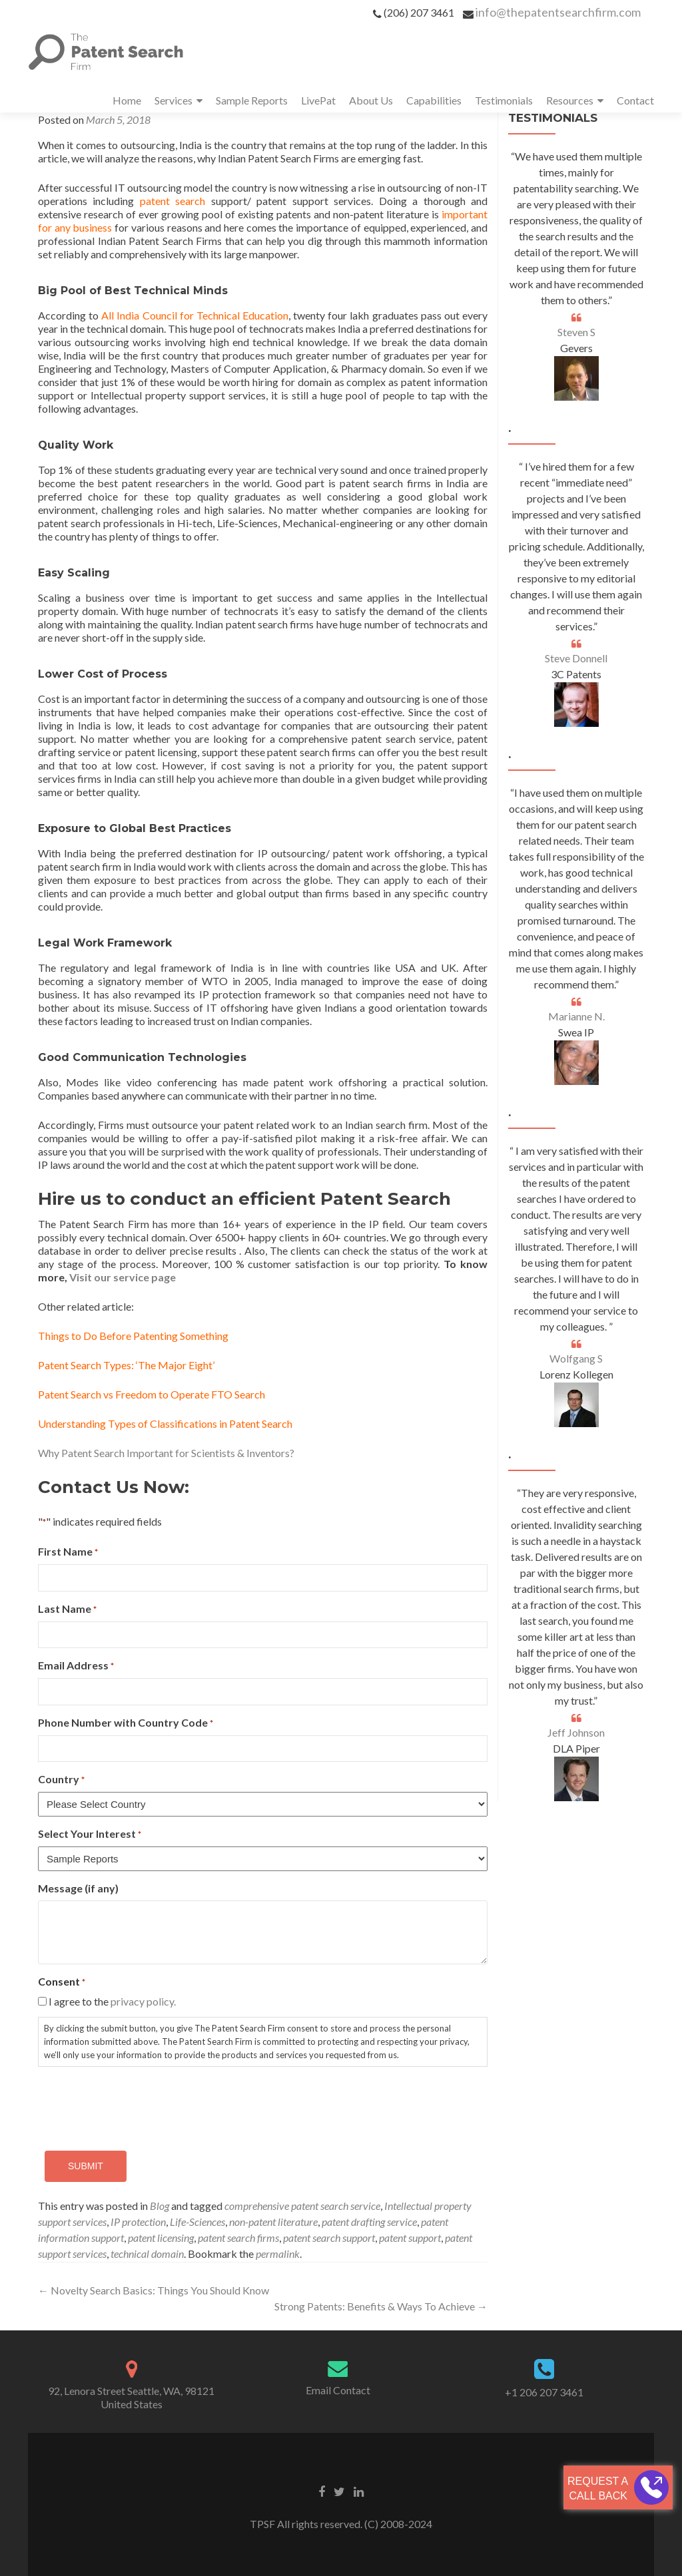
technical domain (147, 2253)
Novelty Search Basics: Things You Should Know (153, 2290)
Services (173, 100)
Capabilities (434, 100)
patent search (172, 200)
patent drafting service (369, 2221)
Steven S (576, 331)
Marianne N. (576, 1016)
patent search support (329, 2237)
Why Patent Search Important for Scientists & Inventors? (166, 1452)
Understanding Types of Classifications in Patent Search (165, 1423)
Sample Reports (252, 100)
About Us (371, 100)
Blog (159, 2205)
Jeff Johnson (576, 1732)
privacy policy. (143, 2001)
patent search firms (238, 2237)
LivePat (318, 100)
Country (61, 1780)
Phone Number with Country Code (125, 1723)
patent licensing (161, 2237)
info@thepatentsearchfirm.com (558, 12)
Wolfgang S (576, 1358)
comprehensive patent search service (302, 2205)
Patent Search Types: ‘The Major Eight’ (126, 1365)
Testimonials (504, 100)
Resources (569, 100)
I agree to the (112, 2001)
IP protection (138, 2221)
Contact (635, 100)
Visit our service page (122, 1277)
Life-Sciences (197, 2221)
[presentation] (139, 2103)
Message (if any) (78, 1888)
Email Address (76, 1666)
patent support (410, 2237)
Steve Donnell (576, 658)
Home (127, 100)
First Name (68, 1552)
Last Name (67, 1609)
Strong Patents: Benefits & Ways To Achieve (381, 2306)
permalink (278, 2253)
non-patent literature (273, 2221)
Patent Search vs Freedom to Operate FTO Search (151, 1394)
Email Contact (338, 2390)
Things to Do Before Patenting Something (133, 1335)
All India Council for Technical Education (194, 315)
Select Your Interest (89, 1834)
